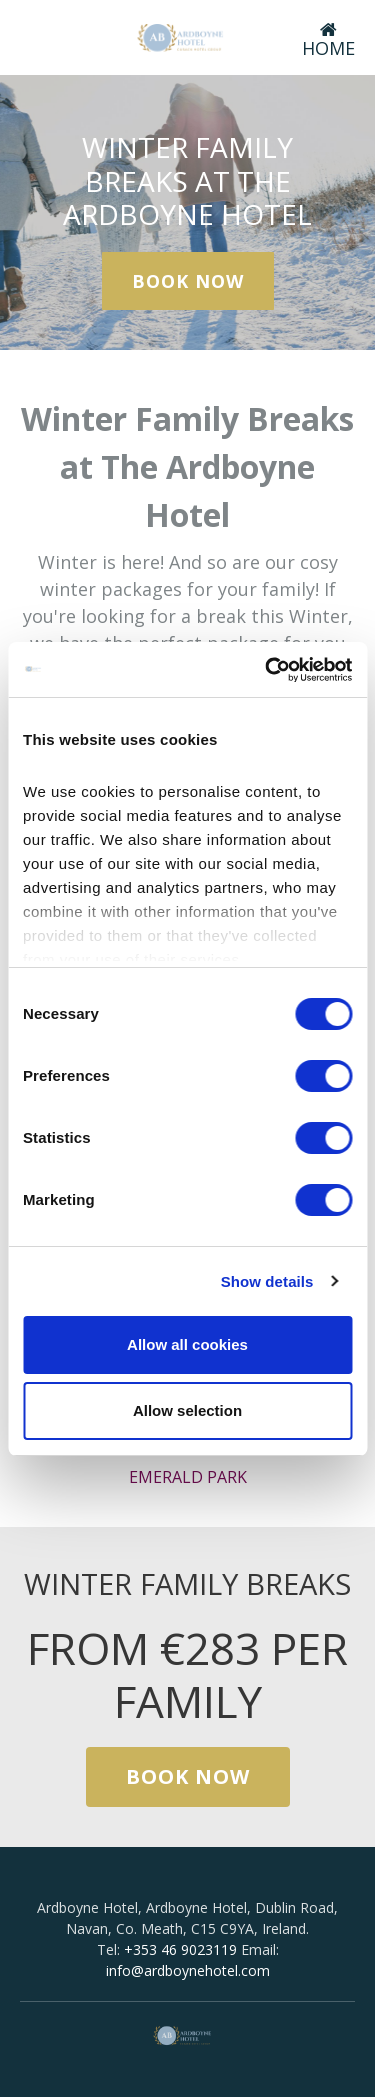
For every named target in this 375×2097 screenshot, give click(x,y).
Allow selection (187, 1410)
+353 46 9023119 (180, 1949)
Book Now (188, 281)
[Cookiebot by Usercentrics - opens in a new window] (267, 670)
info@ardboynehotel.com (188, 1970)
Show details (267, 1281)
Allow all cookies (187, 1344)
